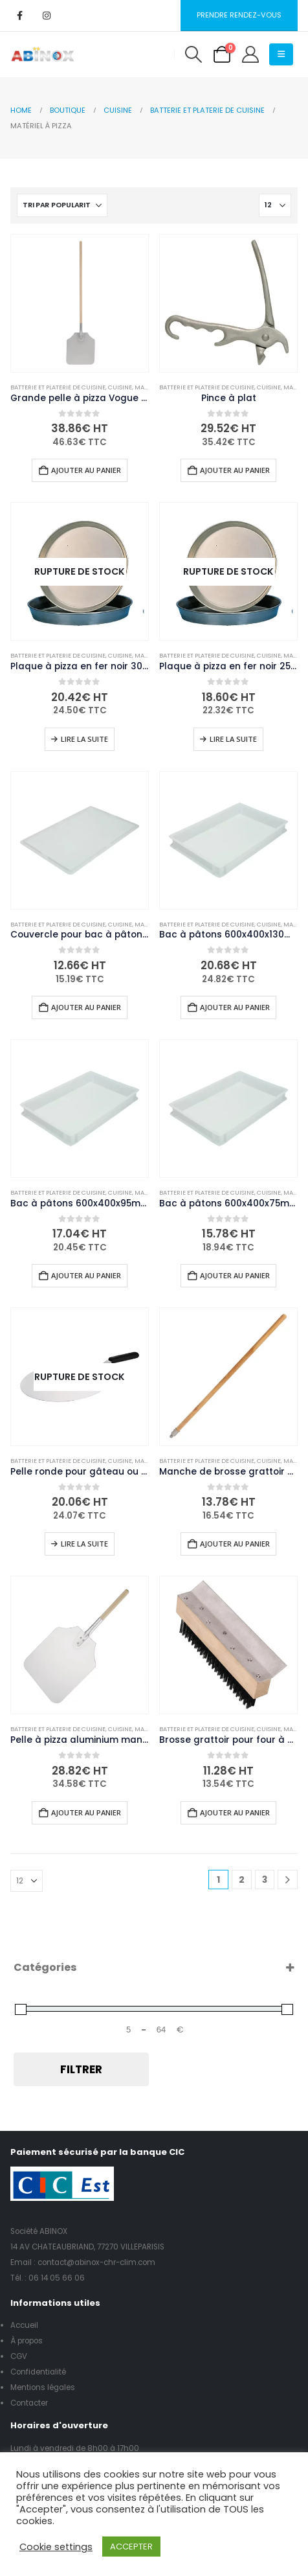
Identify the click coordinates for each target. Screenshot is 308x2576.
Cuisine (120, 387)
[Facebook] (19, 15)
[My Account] (250, 54)
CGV (18, 2356)
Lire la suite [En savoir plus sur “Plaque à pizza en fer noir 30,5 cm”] (84, 739)
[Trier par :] (62, 205)
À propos (26, 2341)
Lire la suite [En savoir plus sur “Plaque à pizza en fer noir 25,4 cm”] (233, 739)
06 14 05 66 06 (56, 2278)
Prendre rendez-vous (239, 15)
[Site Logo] (42, 54)
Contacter (29, 2403)
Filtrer (81, 2069)
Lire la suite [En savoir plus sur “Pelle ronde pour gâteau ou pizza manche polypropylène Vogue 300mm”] (84, 1543)
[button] (193, 54)
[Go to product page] (79, 303)
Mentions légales (42, 2387)
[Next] (288, 1880)
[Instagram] (47, 15)
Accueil (24, 2325)
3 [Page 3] (264, 1879)
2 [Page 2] (242, 1879)
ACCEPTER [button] (131, 2546)
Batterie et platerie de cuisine (57, 387)
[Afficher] (275, 205)
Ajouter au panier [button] (86, 470)
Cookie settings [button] (56, 2547)
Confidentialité (38, 2372)
